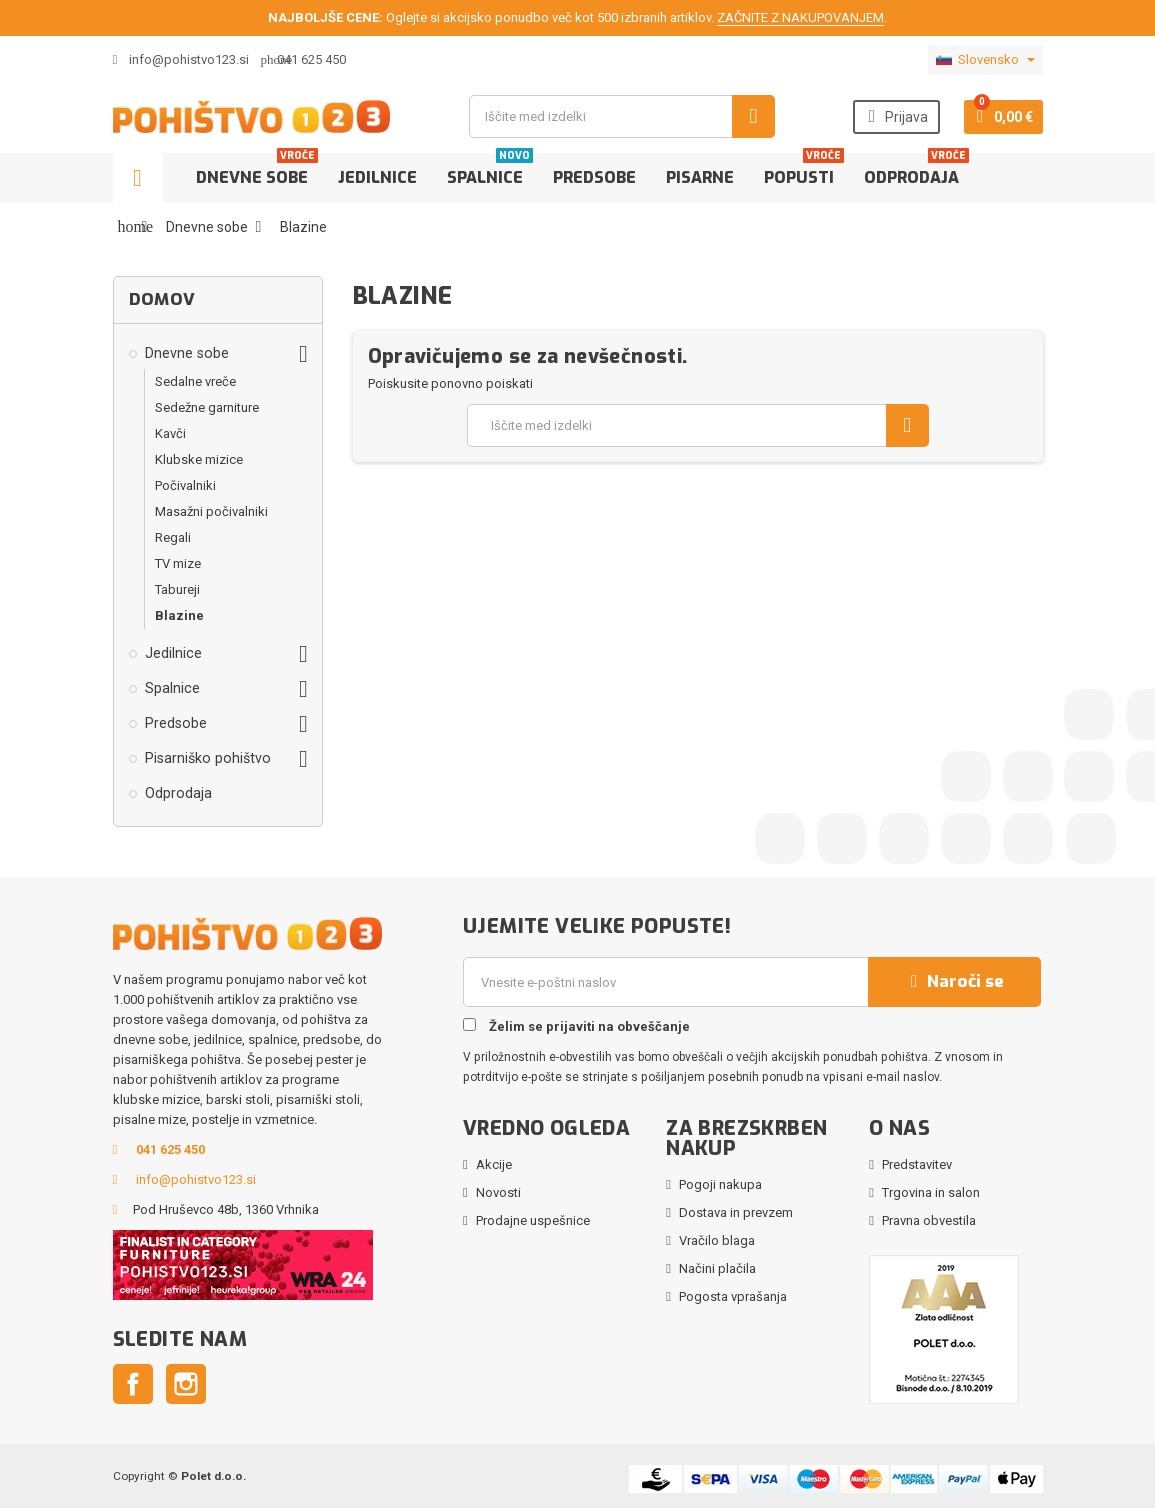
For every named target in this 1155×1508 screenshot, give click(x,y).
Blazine (179, 615)
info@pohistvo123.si (181, 59)
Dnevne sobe (257, 170)
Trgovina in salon (931, 1192)
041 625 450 (311, 59)
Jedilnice (377, 177)
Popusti (804, 170)
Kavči (170, 433)
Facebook (133, 1384)
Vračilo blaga (717, 1240)
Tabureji (177, 589)
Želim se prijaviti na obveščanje (576, 1026)
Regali (173, 537)
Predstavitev (917, 1164)
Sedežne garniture (207, 407)
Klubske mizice (199, 459)
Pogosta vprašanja (733, 1296)
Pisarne (700, 177)
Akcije (494, 1164)
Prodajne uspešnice (533, 1220)
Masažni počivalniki (211, 511)
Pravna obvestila (929, 1220)
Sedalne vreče (195, 381)
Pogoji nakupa (720, 1184)
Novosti (498, 1192)
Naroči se (955, 981)
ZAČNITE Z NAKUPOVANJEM (800, 17)
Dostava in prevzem (736, 1212)
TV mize (178, 563)
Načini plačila (717, 1268)
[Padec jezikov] (985, 60)
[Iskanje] (622, 116)
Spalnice (490, 170)
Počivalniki (185, 485)
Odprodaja (916, 170)
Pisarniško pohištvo (208, 758)
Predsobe (594, 177)
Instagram (186, 1384)
